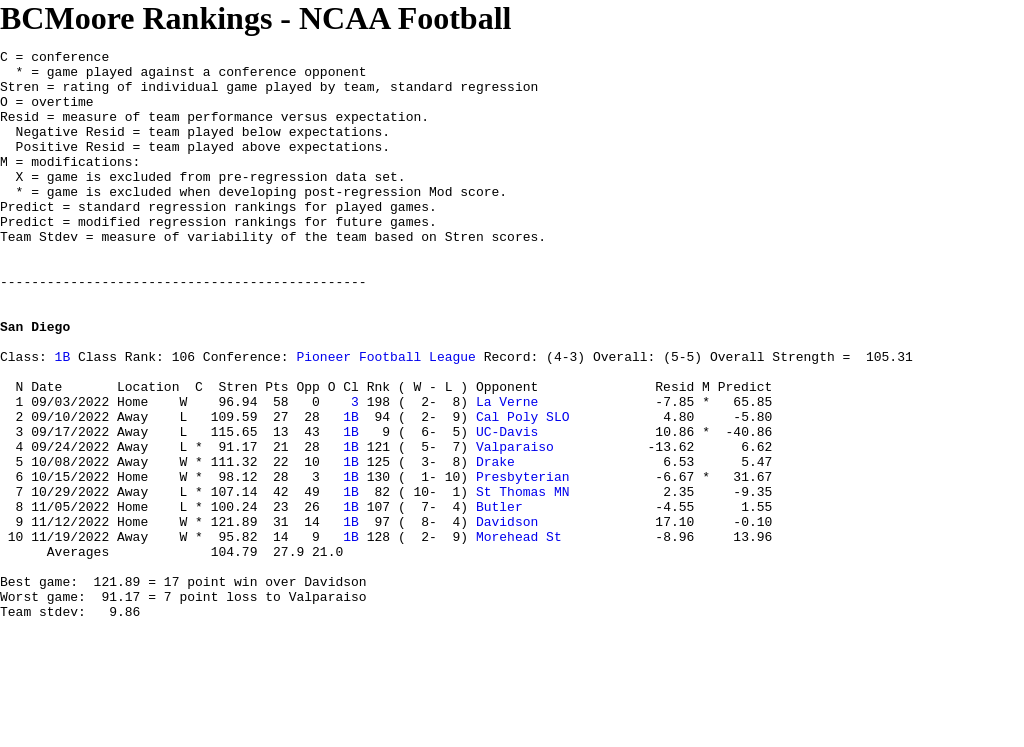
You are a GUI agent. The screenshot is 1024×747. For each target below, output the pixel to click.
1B (63, 419)
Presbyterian (523, 563)
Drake (495, 545)
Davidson (507, 617)
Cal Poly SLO (523, 491)
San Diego (35, 383)
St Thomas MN (523, 581)
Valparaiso (515, 527)
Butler (499, 599)
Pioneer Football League (385, 419)
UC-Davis (507, 509)
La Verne (507, 473)
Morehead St (519, 635)
